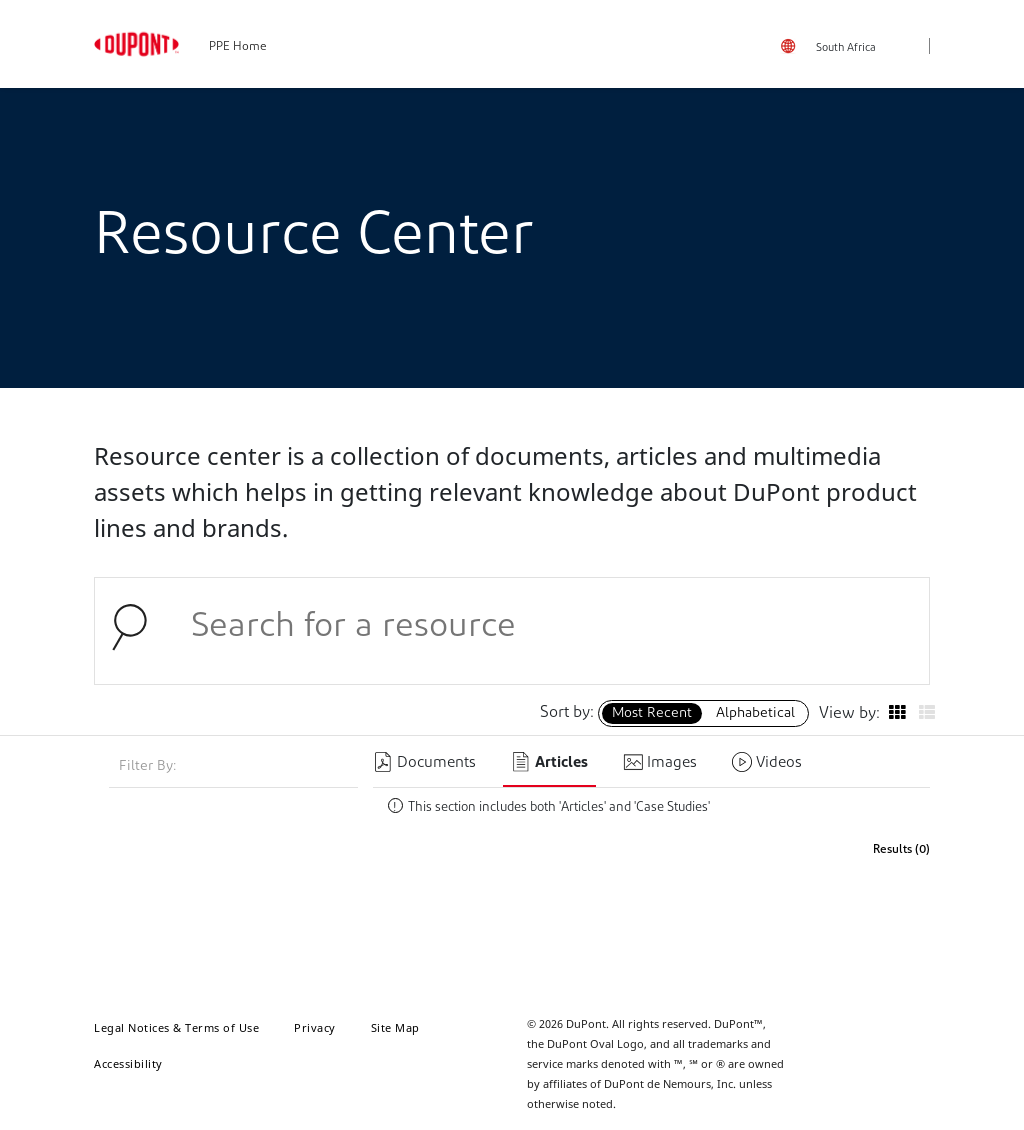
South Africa (846, 48)
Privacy (315, 1027)
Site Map (395, 1027)
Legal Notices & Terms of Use (176, 1027)
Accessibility (128, 1063)
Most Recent (652, 713)
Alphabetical (755, 713)
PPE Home (238, 47)
